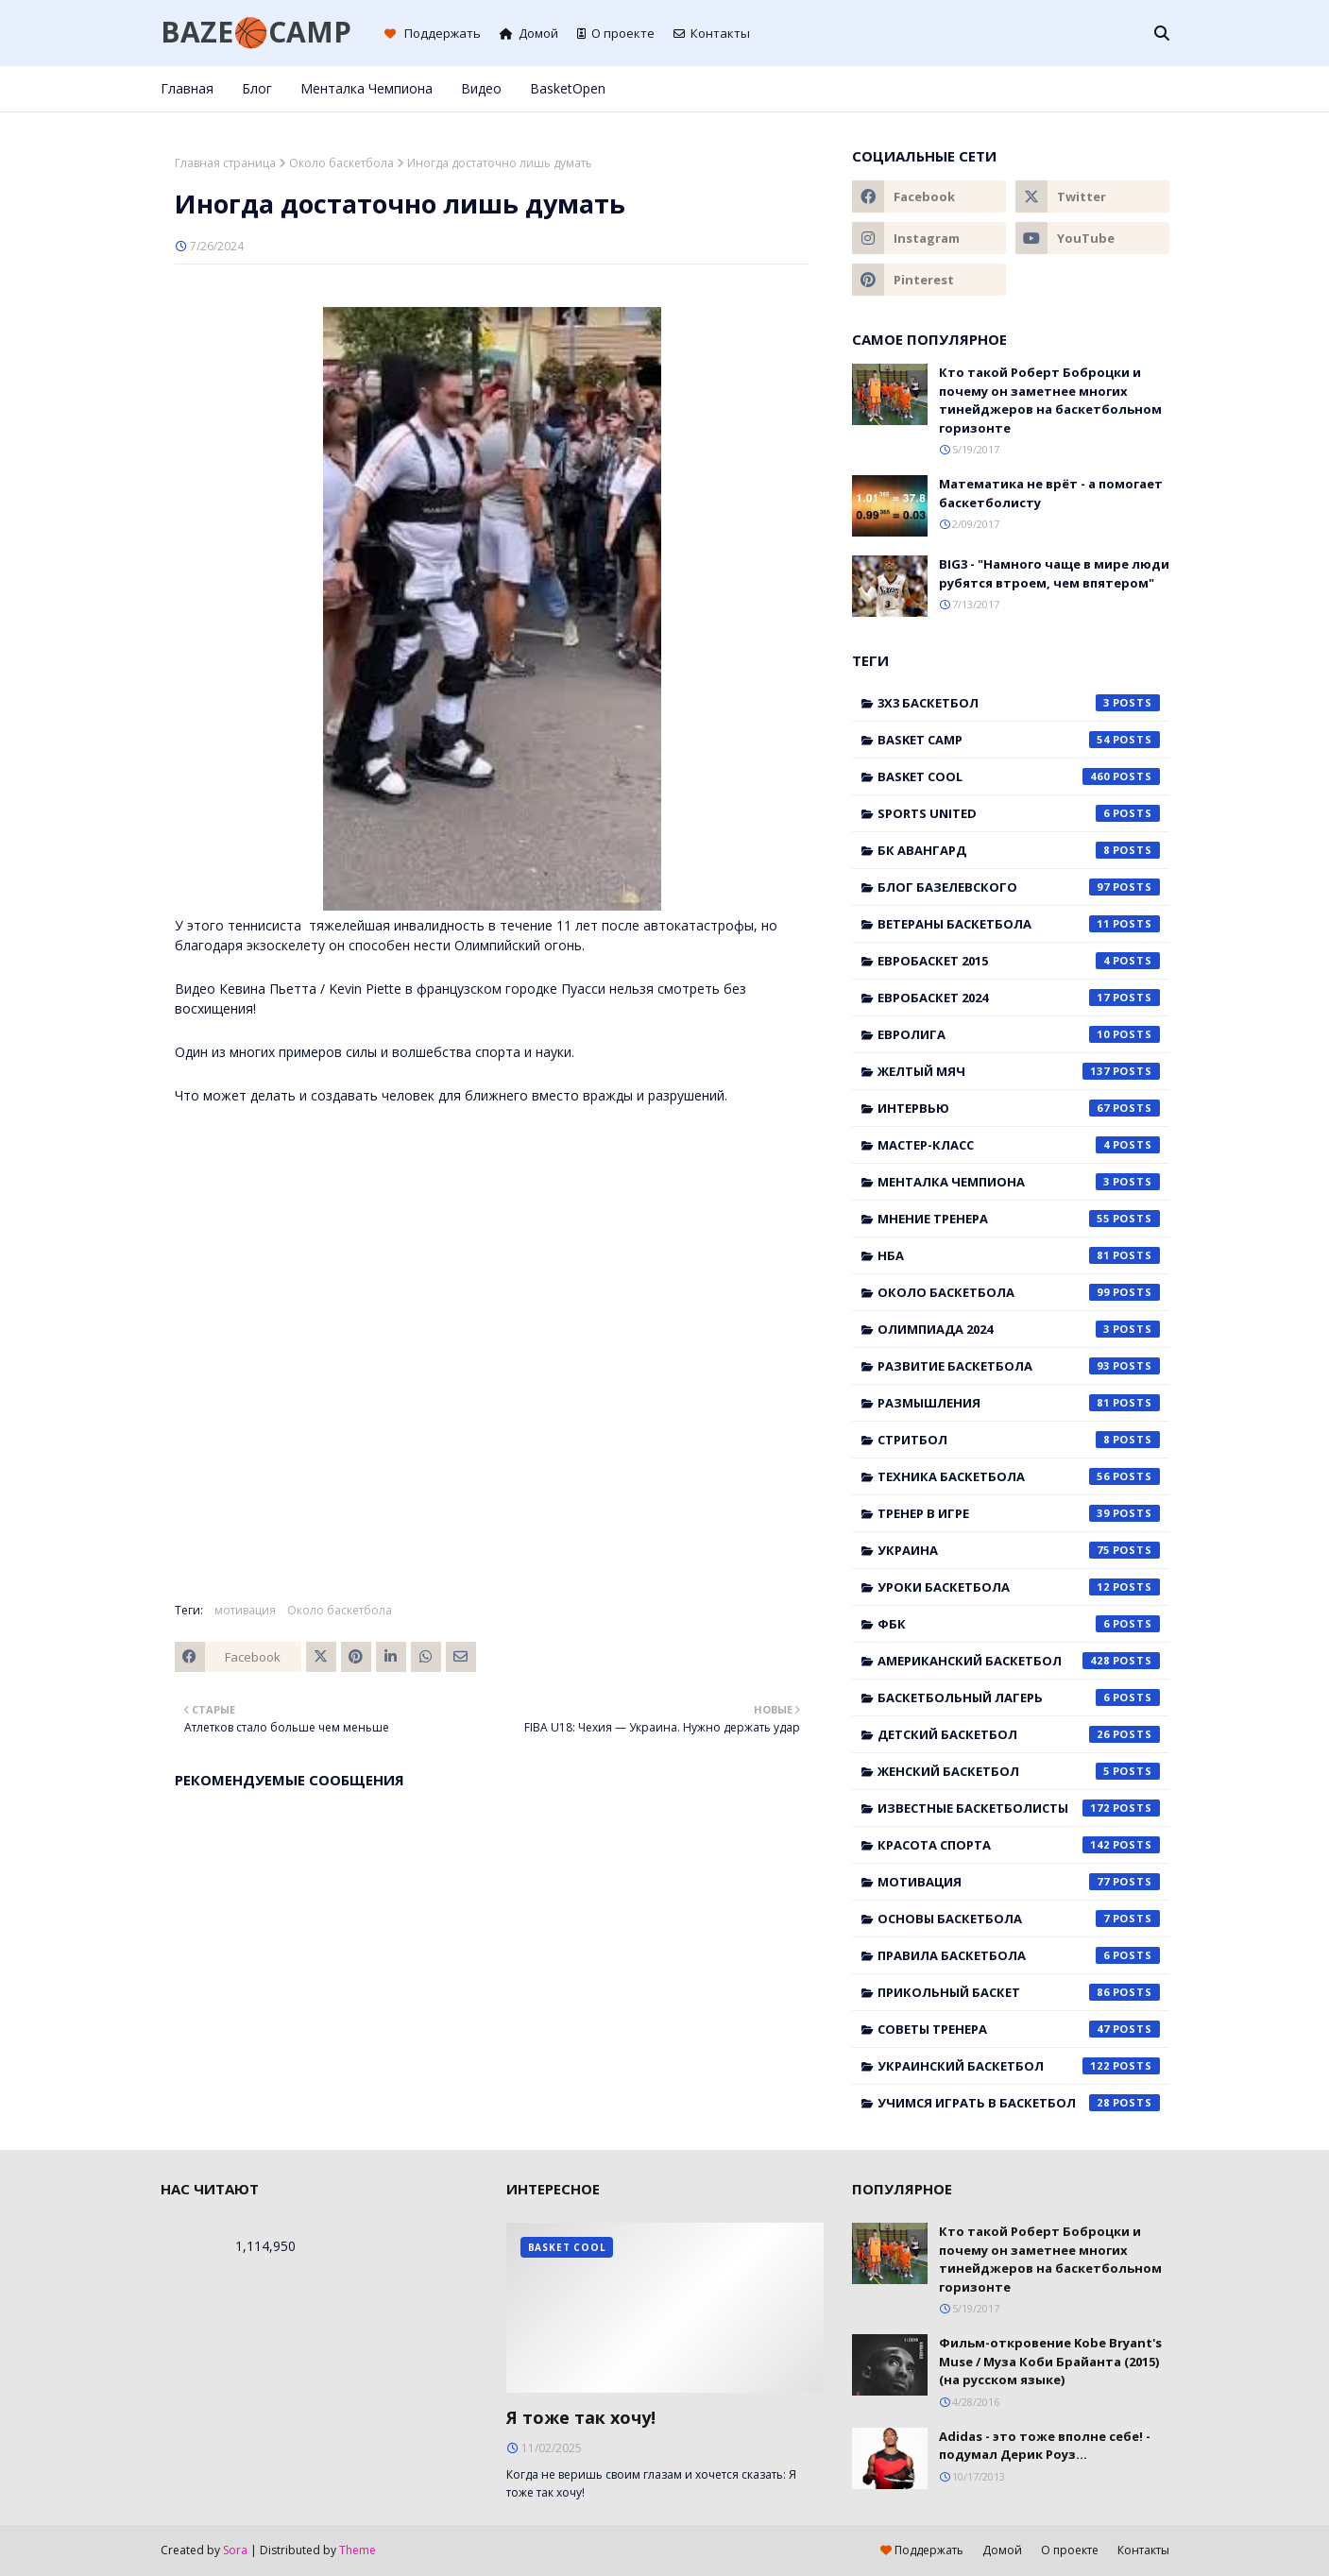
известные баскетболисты (1018, 1808)
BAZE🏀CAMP (256, 31)
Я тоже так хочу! (581, 2417)
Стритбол (1018, 1439)
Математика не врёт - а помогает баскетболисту (1051, 493)
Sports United (1018, 813)
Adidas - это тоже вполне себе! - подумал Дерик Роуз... (1044, 2446)
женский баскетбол (1018, 1771)
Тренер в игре (1018, 1513)
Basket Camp (1018, 739)
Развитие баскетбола (1018, 1365)
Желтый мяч (1018, 1071)
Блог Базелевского (1018, 887)
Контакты (711, 33)
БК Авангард (1018, 850)
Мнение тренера (1018, 1218)
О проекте (616, 33)
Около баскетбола (341, 163)
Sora (235, 2550)
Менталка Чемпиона (1018, 1181)
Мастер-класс (1018, 1144)
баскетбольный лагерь (1018, 1697)
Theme (357, 2550)
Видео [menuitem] (481, 88)
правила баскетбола (1018, 1955)
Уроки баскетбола (1018, 1586)
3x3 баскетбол (1018, 702)
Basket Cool (1018, 776)
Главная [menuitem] (187, 88)
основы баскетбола (1018, 1918)
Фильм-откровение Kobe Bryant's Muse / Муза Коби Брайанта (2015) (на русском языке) (1050, 2361)
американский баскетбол (1018, 1660)
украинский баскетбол (1018, 2065)
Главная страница (225, 163)
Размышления (1018, 1402)
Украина (1018, 1550)
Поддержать (432, 33)
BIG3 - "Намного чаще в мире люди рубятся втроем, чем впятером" (1054, 573)
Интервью (1018, 1108)
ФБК (1018, 1623)
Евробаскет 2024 (1018, 997)
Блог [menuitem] (257, 88)
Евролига (1018, 1034)
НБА (1018, 1255)
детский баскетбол (1018, 1734)
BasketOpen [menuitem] (567, 88)
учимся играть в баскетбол (1018, 2102)
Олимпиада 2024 (1018, 1329)
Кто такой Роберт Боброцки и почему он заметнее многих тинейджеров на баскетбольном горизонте (1050, 400)
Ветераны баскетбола (1018, 923)
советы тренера (1018, 2029)
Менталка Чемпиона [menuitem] (366, 88)
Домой (529, 33)
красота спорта (1018, 1844)
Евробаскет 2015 (1018, 960)
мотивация (245, 1610)
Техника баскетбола (1018, 1476)
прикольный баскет (1018, 1992)
